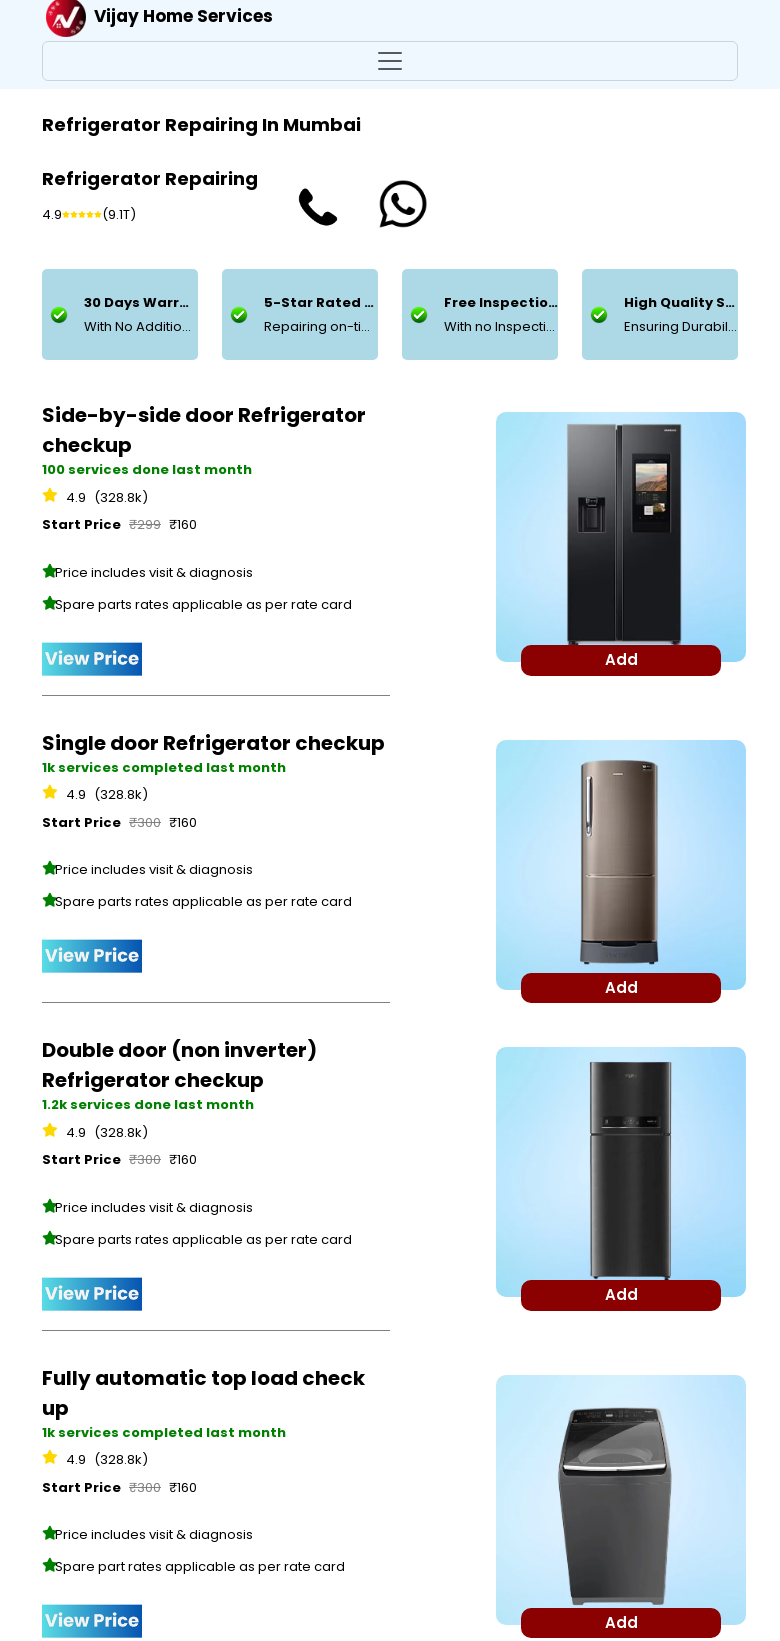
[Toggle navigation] (390, 61)
